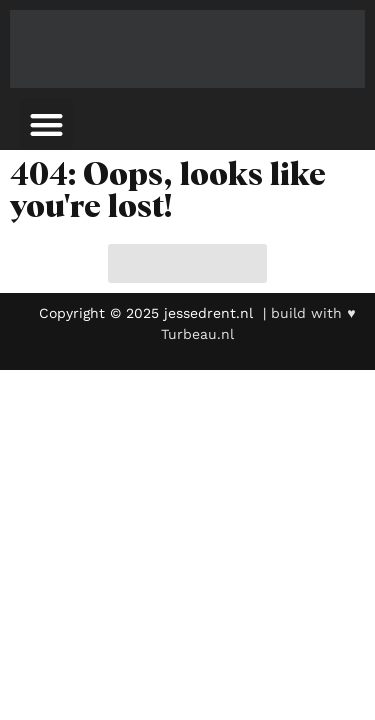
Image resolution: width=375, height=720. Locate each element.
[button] (46, 124)
